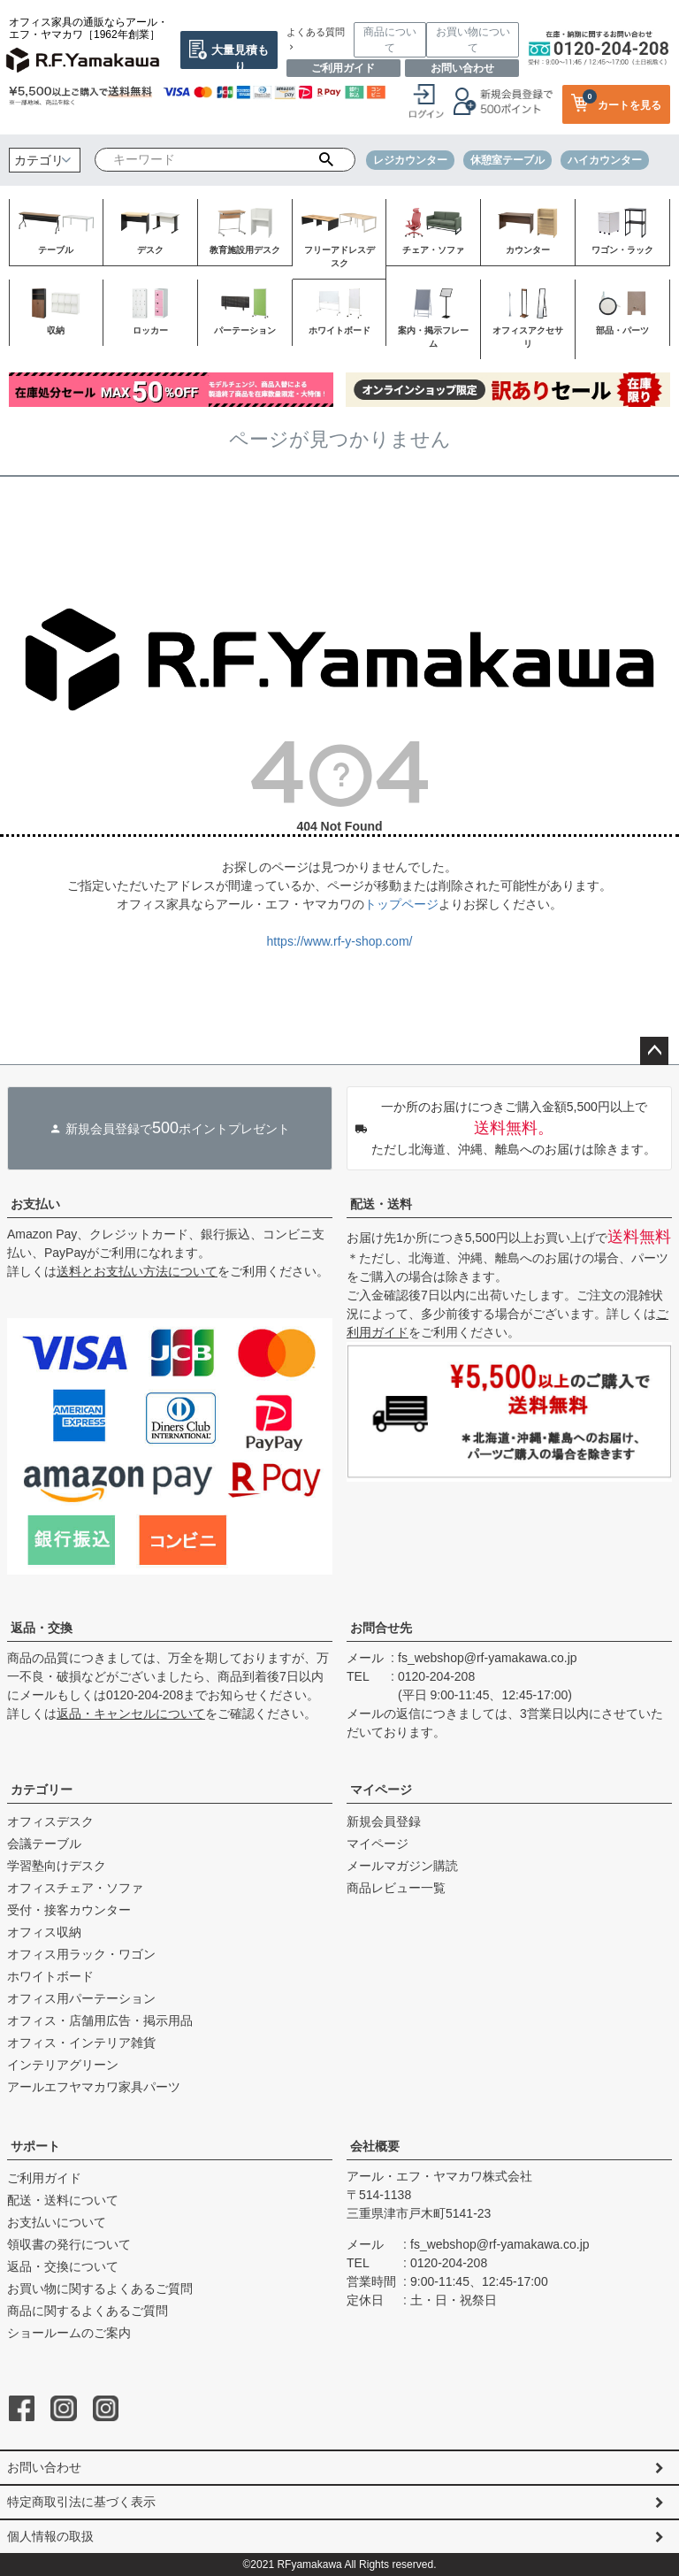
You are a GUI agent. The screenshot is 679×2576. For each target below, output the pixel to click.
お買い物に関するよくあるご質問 (100, 2288)
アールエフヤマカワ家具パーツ (93, 2087)
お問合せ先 (381, 1628)
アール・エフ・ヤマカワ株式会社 (439, 2176)
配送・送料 (381, 1204)
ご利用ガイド (343, 68)
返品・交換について (62, 2266)
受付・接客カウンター (69, 1910)
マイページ (381, 1789)
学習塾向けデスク (56, 1866)
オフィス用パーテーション (81, 1998)
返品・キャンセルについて (131, 1713)
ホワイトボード (50, 1976)
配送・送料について (62, 2200)
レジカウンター (410, 160)
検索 (326, 160)
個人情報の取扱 (50, 2536)
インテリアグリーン (62, 2065)
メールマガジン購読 (402, 1866)
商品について (389, 40)
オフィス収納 (44, 1932)
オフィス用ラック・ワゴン (81, 1954)
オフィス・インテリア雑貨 (81, 2043)
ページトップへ (654, 1051)
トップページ (401, 904)
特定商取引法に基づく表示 (81, 2502)
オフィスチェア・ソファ (75, 1888)
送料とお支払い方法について (137, 1271)
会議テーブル (44, 1843)
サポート (35, 2146)
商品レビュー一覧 (396, 1888)
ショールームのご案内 (69, 2333)
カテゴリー (41, 1789)
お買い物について (473, 40)
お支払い (35, 1204)
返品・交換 (41, 1628)
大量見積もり (240, 56)
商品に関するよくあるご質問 (87, 2311)
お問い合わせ (462, 68)
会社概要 (375, 2146)
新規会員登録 (384, 1821)
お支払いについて (56, 2222)
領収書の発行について (69, 2244)
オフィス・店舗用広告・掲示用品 (100, 2020)
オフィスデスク (50, 1821)
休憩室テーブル (507, 160)
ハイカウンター (605, 160)
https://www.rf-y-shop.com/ (340, 941)
